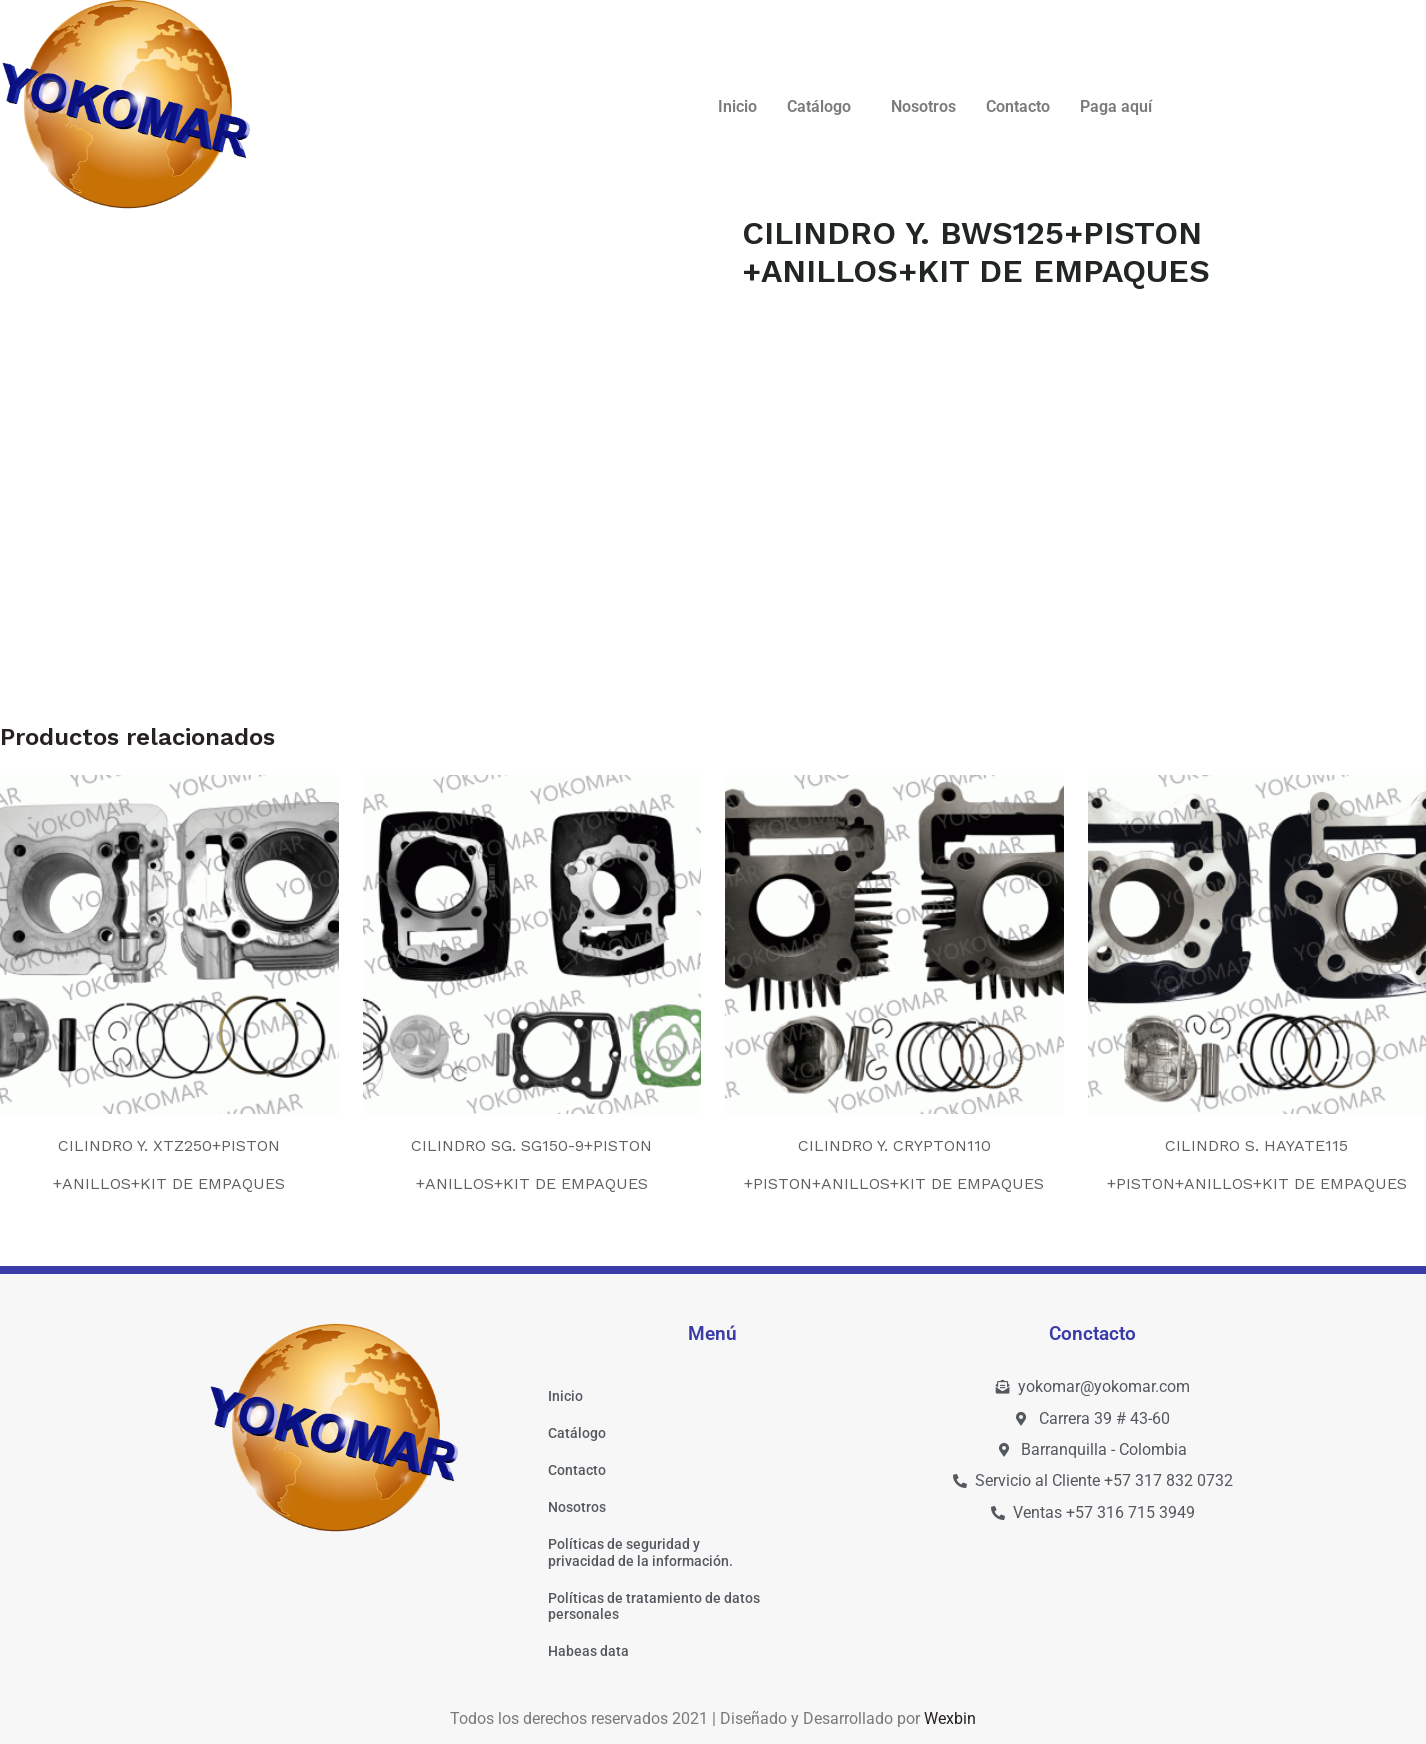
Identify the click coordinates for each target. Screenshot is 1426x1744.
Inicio (737, 106)
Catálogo (819, 106)
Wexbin (950, 1718)
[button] (824, 107)
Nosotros (923, 106)
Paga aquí (1116, 106)
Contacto (1018, 106)
